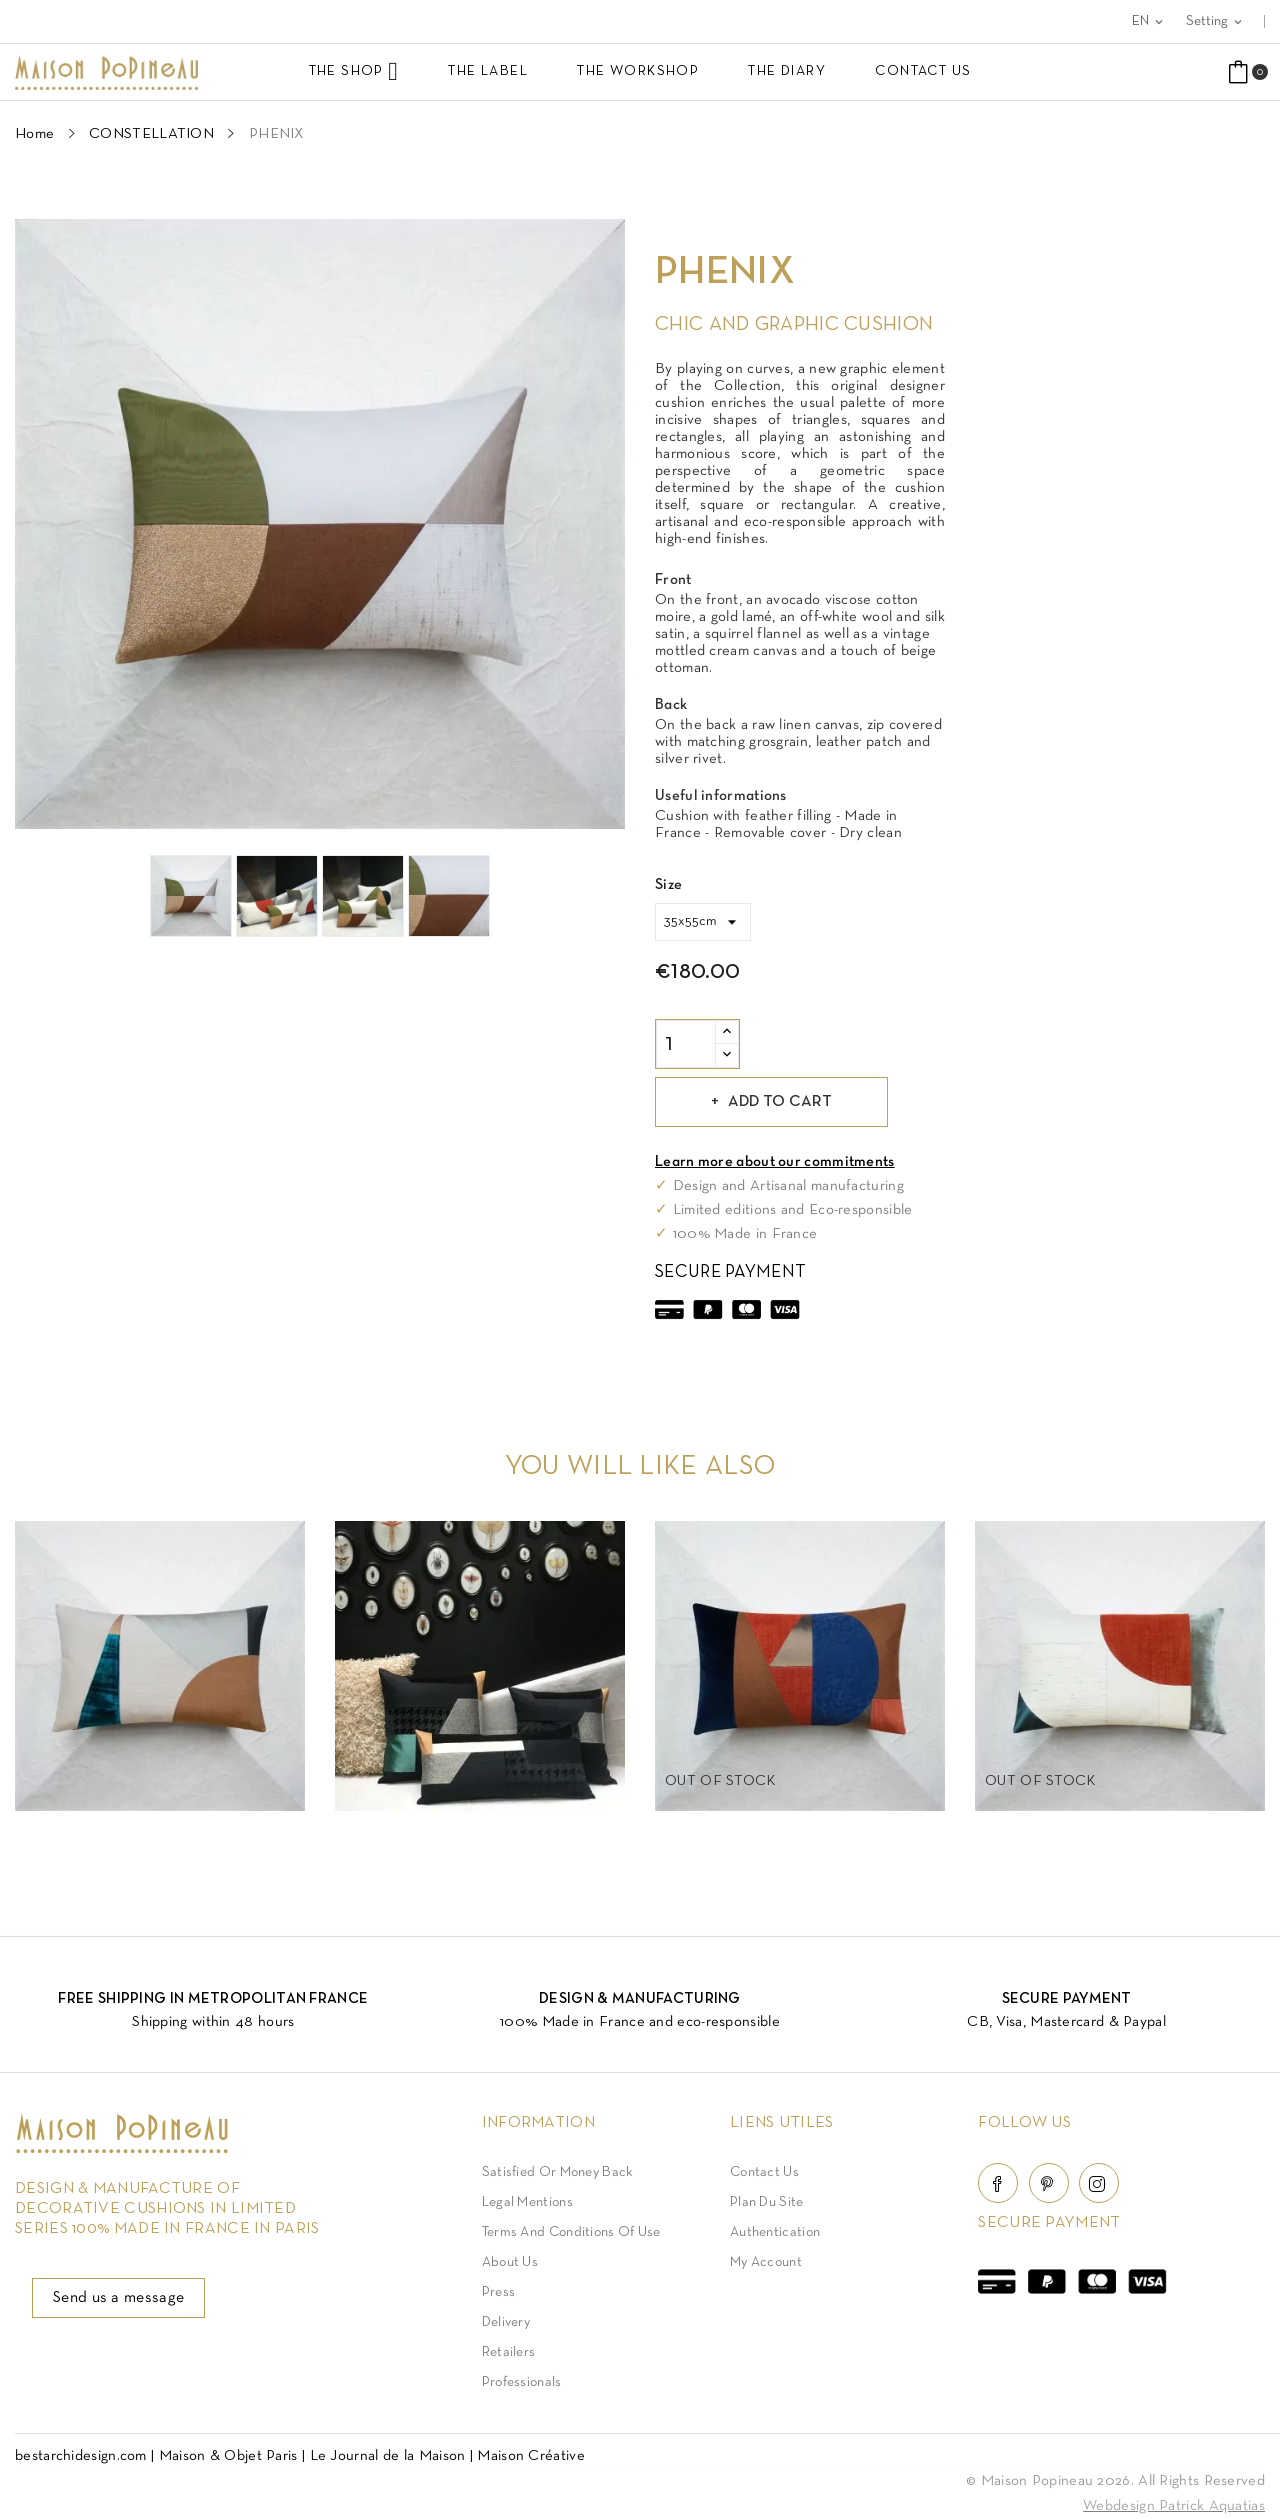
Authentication (775, 2232)
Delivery (506, 2322)
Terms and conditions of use (571, 2232)
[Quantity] (686, 1044)
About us (510, 2262)
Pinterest (1049, 2183)
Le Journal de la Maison (388, 2456)
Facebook (998, 2183)
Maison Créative (531, 2456)
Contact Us (764, 2172)
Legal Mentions (527, 2202)
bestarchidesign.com (81, 2456)
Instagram (1099, 2183)
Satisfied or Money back (557, 2172)
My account (766, 2262)
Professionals (522, 2382)
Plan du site (767, 2202)
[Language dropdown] (1149, 21)
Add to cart (778, 1102)
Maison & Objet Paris (228, 2456)
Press (499, 2292)
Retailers (509, 2352)
